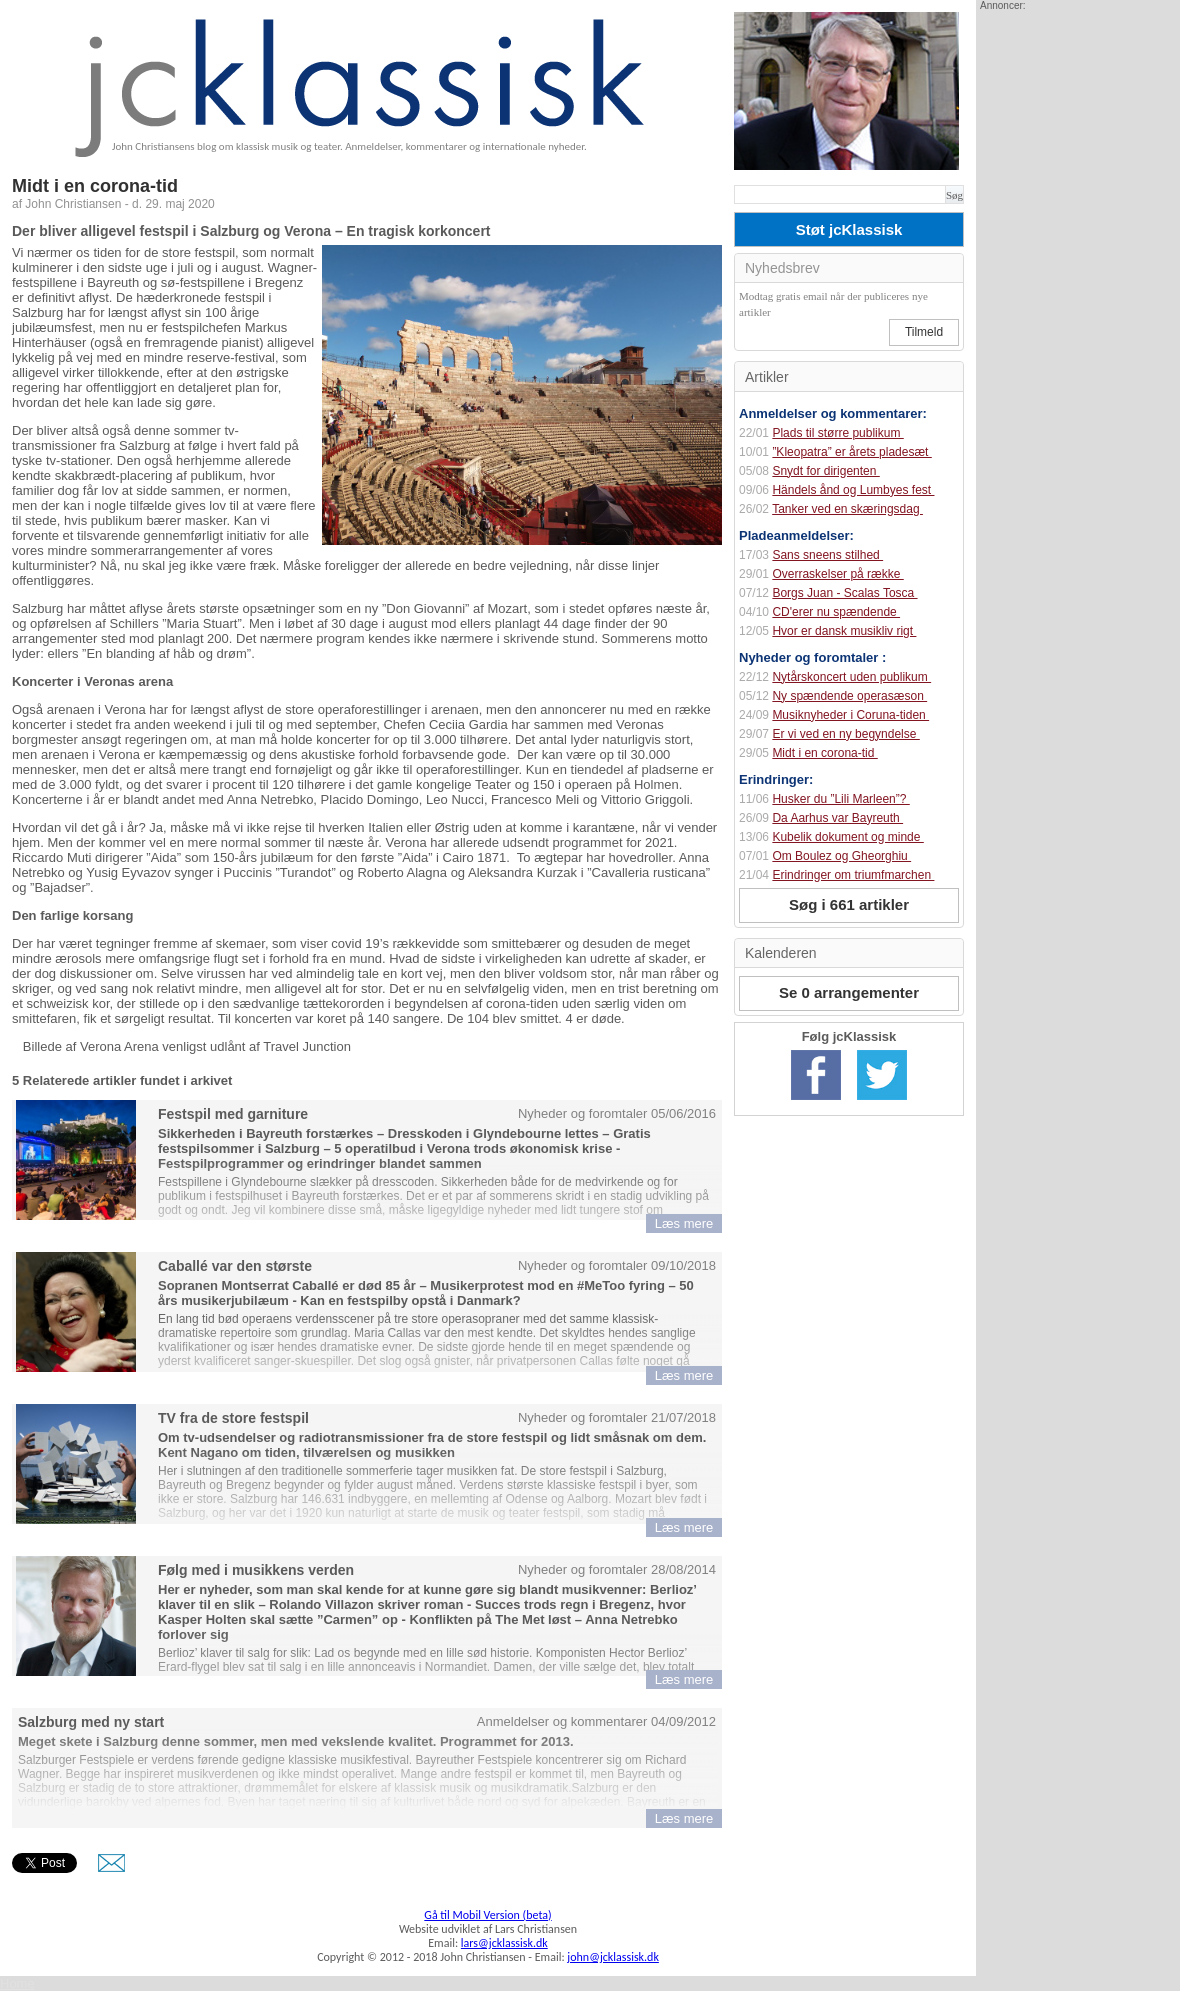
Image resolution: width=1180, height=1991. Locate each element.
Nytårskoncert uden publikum (851, 677)
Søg (954, 195)
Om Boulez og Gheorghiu (841, 856)
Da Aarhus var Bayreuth (837, 818)
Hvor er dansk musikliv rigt (844, 631)
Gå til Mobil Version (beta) (487, 1915)
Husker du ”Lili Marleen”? (840, 799)
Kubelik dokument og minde (847, 837)
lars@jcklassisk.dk (504, 1943)
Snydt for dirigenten (825, 471)
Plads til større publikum (837, 433)
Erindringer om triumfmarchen (853, 875)
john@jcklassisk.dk (613, 1957)
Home (17, 1983)
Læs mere (684, 1223)
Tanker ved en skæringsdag (847, 509)
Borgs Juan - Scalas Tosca (844, 593)
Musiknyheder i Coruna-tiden (850, 715)
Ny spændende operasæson (849, 696)
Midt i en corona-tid (824, 753)
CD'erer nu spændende (836, 612)
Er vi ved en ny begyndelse (845, 734)
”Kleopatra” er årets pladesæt (851, 452)
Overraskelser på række (837, 574)
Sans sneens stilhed (827, 555)
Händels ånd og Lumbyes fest (853, 490)
